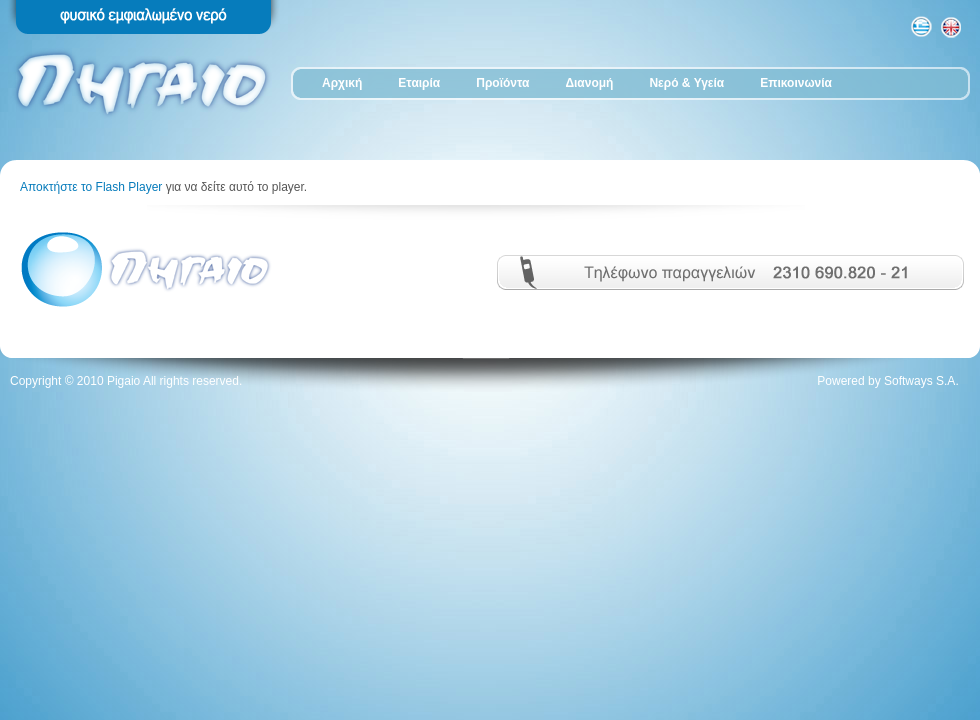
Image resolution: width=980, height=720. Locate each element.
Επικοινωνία (796, 83)
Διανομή (589, 83)
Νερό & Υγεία (686, 83)
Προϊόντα (502, 83)
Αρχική (342, 83)
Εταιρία (419, 83)
